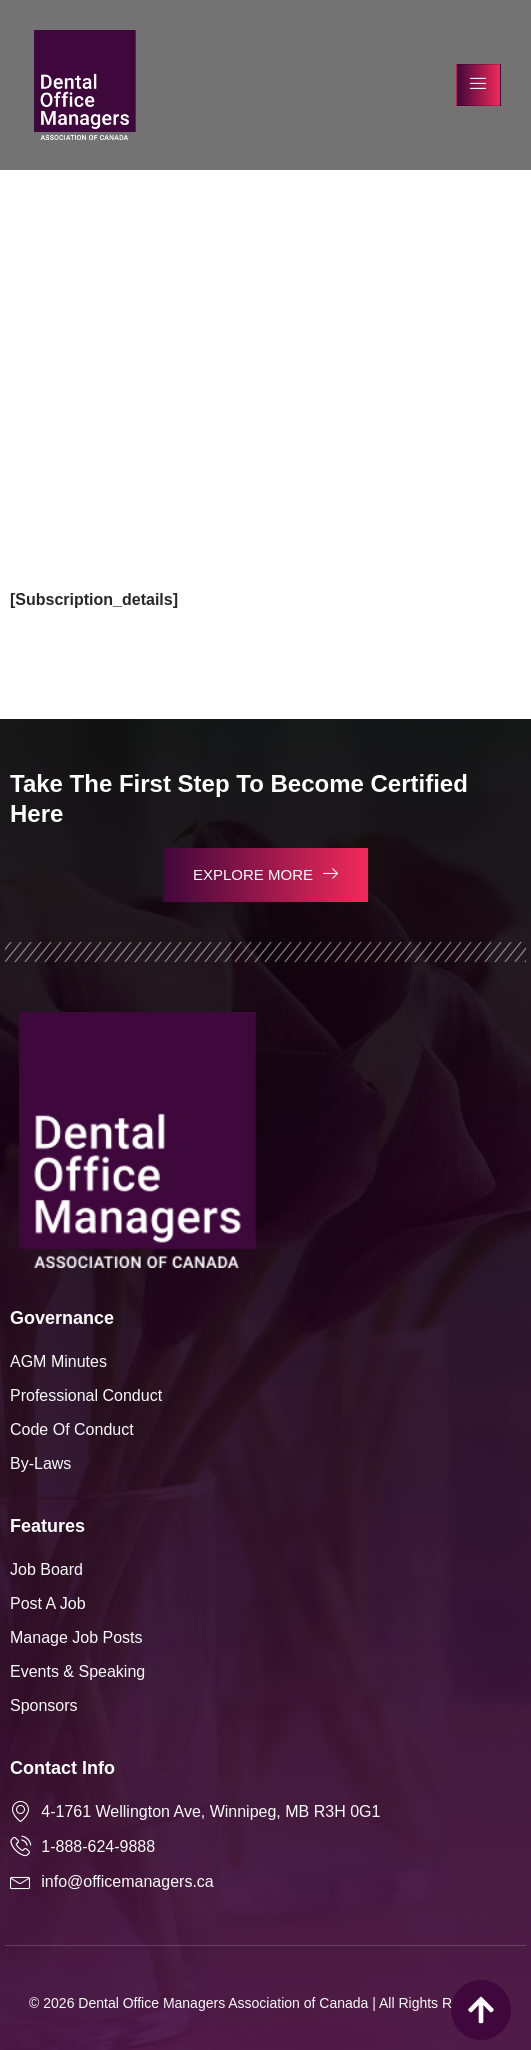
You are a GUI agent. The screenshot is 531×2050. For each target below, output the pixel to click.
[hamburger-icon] (478, 85)
